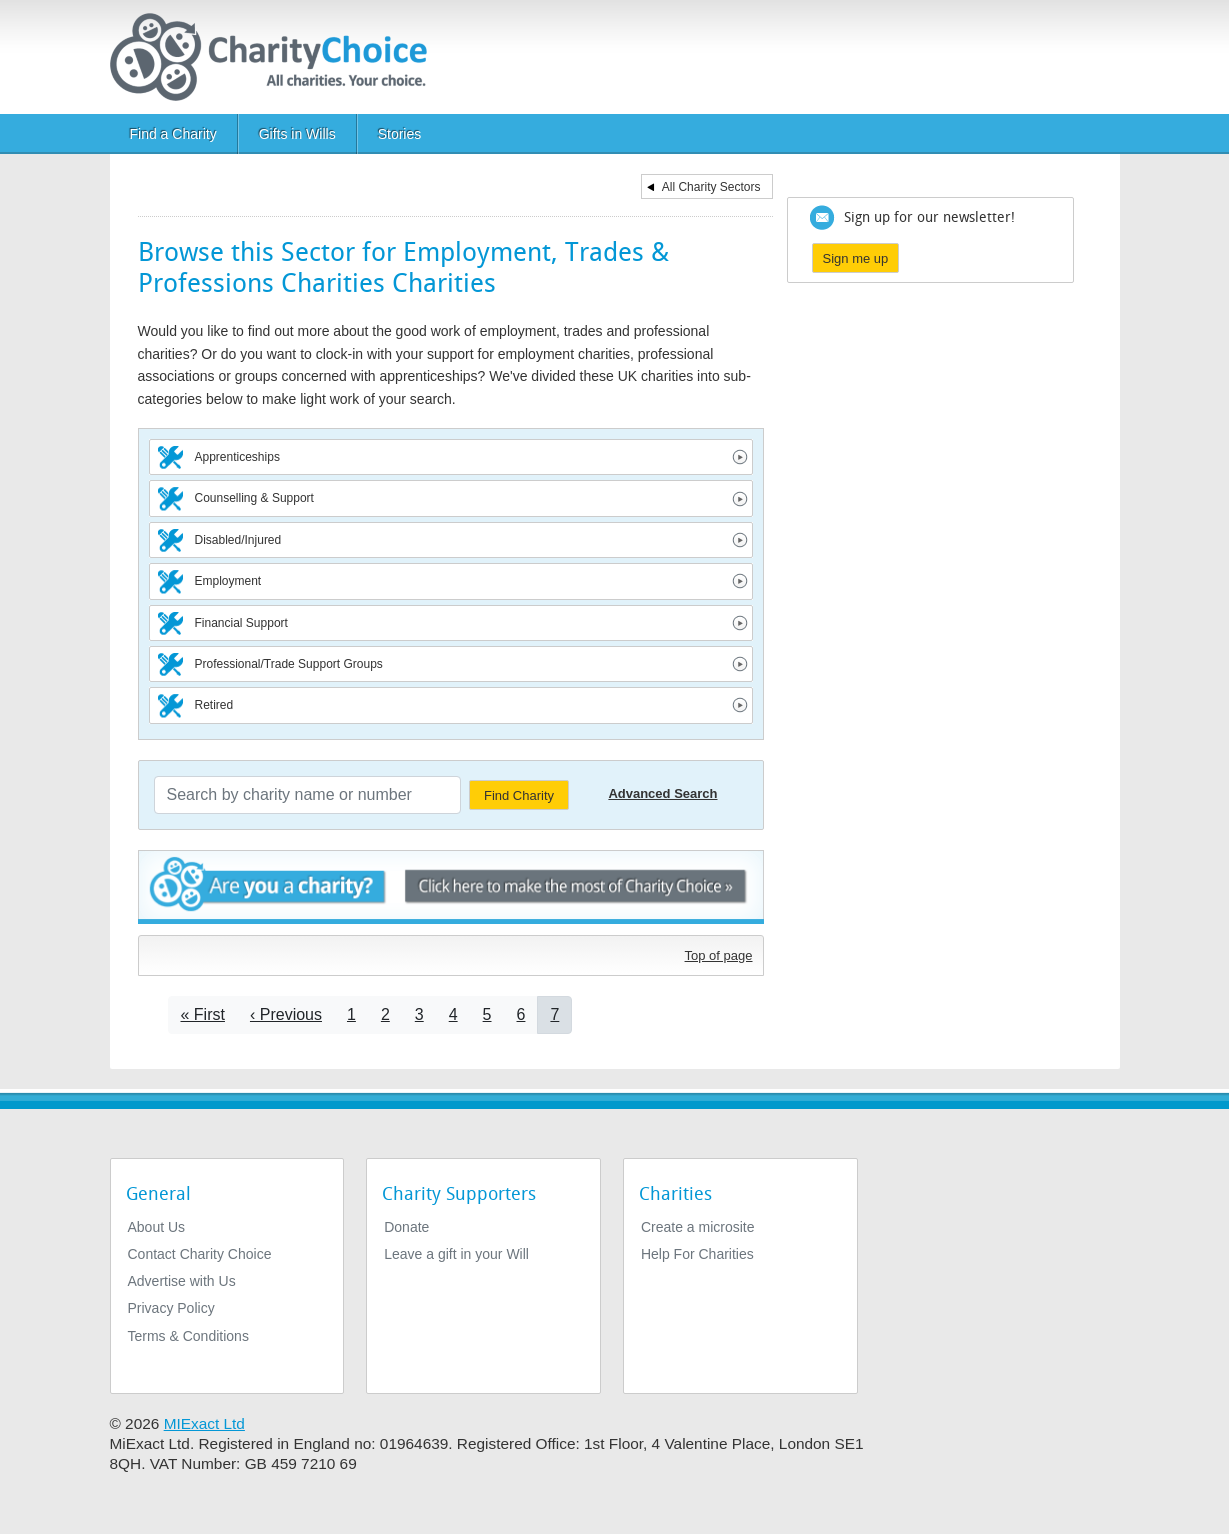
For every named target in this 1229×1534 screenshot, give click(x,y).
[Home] (276, 57)
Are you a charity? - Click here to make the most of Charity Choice (451, 887)
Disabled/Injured (238, 540)
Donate (406, 1227)
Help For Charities (697, 1254)
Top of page (719, 955)
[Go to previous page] (286, 1014)
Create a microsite (698, 1227)
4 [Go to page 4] (453, 1014)
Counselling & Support (254, 498)
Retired (214, 705)
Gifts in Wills (297, 134)
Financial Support (241, 623)
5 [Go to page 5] (487, 1014)
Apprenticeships (237, 457)
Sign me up (856, 258)
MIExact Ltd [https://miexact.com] (204, 1423)
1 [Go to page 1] (351, 1014)
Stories (400, 134)
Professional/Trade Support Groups (289, 664)
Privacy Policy (171, 1308)
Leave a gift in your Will (456, 1254)
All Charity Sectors (711, 187)
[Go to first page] (203, 1014)
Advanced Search (662, 793)
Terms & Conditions (188, 1336)
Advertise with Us (182, 1281)
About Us (157, 1227)
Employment (228, 581)
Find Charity (519, 795)
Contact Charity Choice (200, 1254)
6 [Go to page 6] (521, 1014)
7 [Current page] (554, 1014)
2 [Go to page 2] (385, 1014)
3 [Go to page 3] (419, 1014)
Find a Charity (173, 134)
